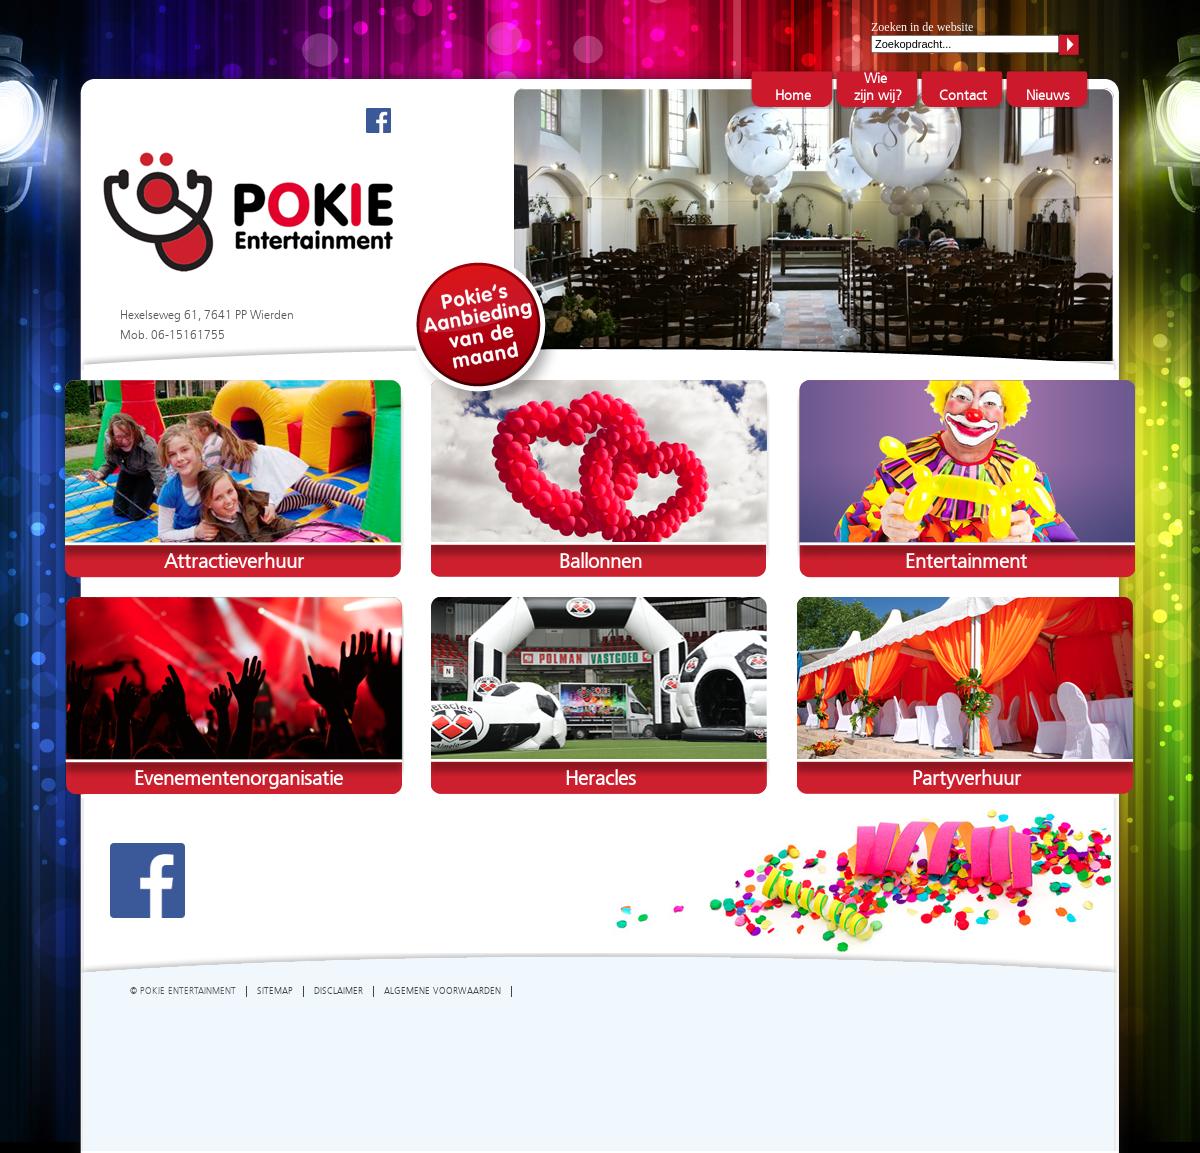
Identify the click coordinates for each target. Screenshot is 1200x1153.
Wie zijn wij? (877, 87)
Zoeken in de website (922, 27)
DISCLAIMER (338, 991)
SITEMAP (275, 991)
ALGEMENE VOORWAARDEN (442, 991)
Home (793, 96)
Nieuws (1047, 96)
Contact (963, 96)
